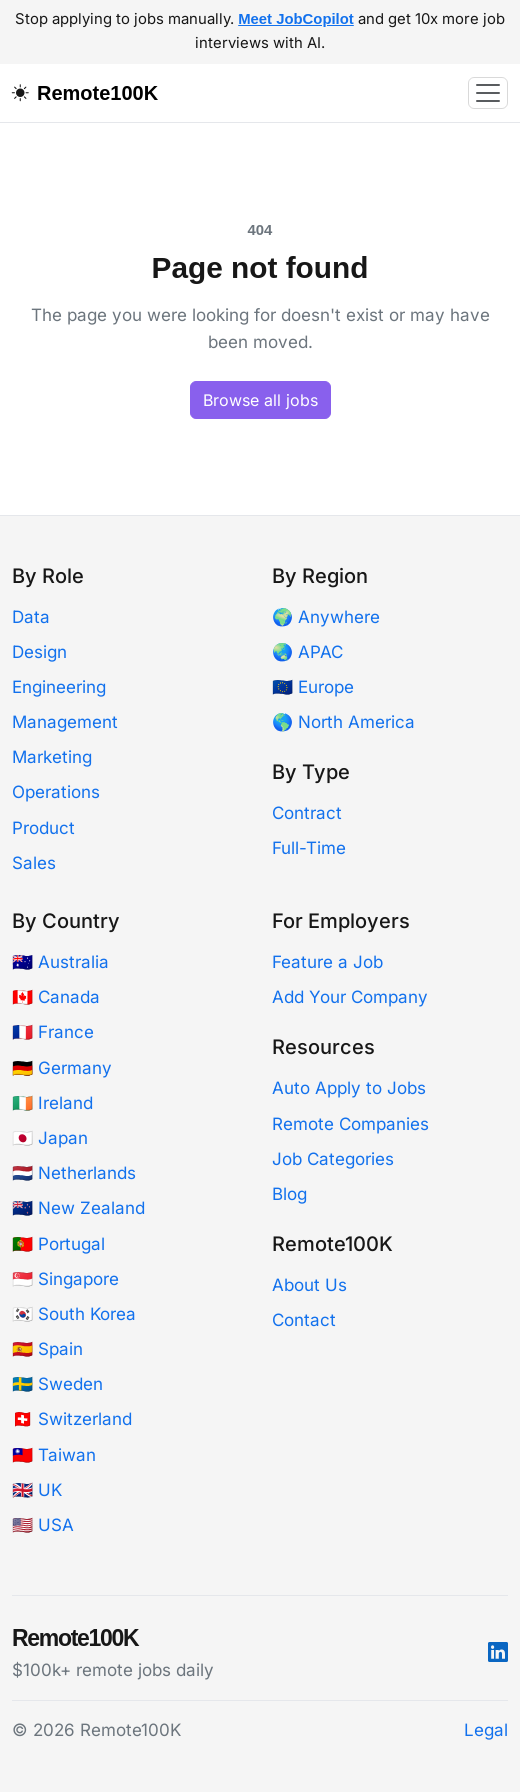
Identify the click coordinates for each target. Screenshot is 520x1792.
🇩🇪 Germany (62, 1068)
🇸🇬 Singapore (65, 1279)
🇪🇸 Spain (47, 1349)
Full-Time (309, 848)
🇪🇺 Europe (313, 687)
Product (43, 828)
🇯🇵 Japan (50, 1138)
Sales (34, 863)
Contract (307, 813)
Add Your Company (350, 997)
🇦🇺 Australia (60, 962)
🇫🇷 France (53, 1032)
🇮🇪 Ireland (52, 1103)
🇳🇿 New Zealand (78, 1208)
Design (39, 652)
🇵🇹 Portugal (58, 1244)
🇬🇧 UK (37, 1490)
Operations (56, 792)
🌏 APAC (307, 652)
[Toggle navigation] (488, 93)
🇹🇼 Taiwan (54, 1455)
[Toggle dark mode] (24, 93)
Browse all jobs (260, 400)
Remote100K (97, 93)
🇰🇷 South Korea (74, 1314)
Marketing (52, 757)
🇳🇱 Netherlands (74, 1173)
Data (31, 617)
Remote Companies (350, 1124)
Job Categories (333, 1159)
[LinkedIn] (498, 1652)
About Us (309, 1285)
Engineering (59, 687)
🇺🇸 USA (43, 1525)
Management (65, 722)
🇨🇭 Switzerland (72, 1419)
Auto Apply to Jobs (349, 1088)
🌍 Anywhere (326, 617)
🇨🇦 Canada (56, 997)
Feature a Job (327, 962)
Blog (289, 1194)
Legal (486, 1730)
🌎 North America (343, 722)
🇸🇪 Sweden (57, 1384)
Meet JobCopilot (296, 19)
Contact (304, 1320)
